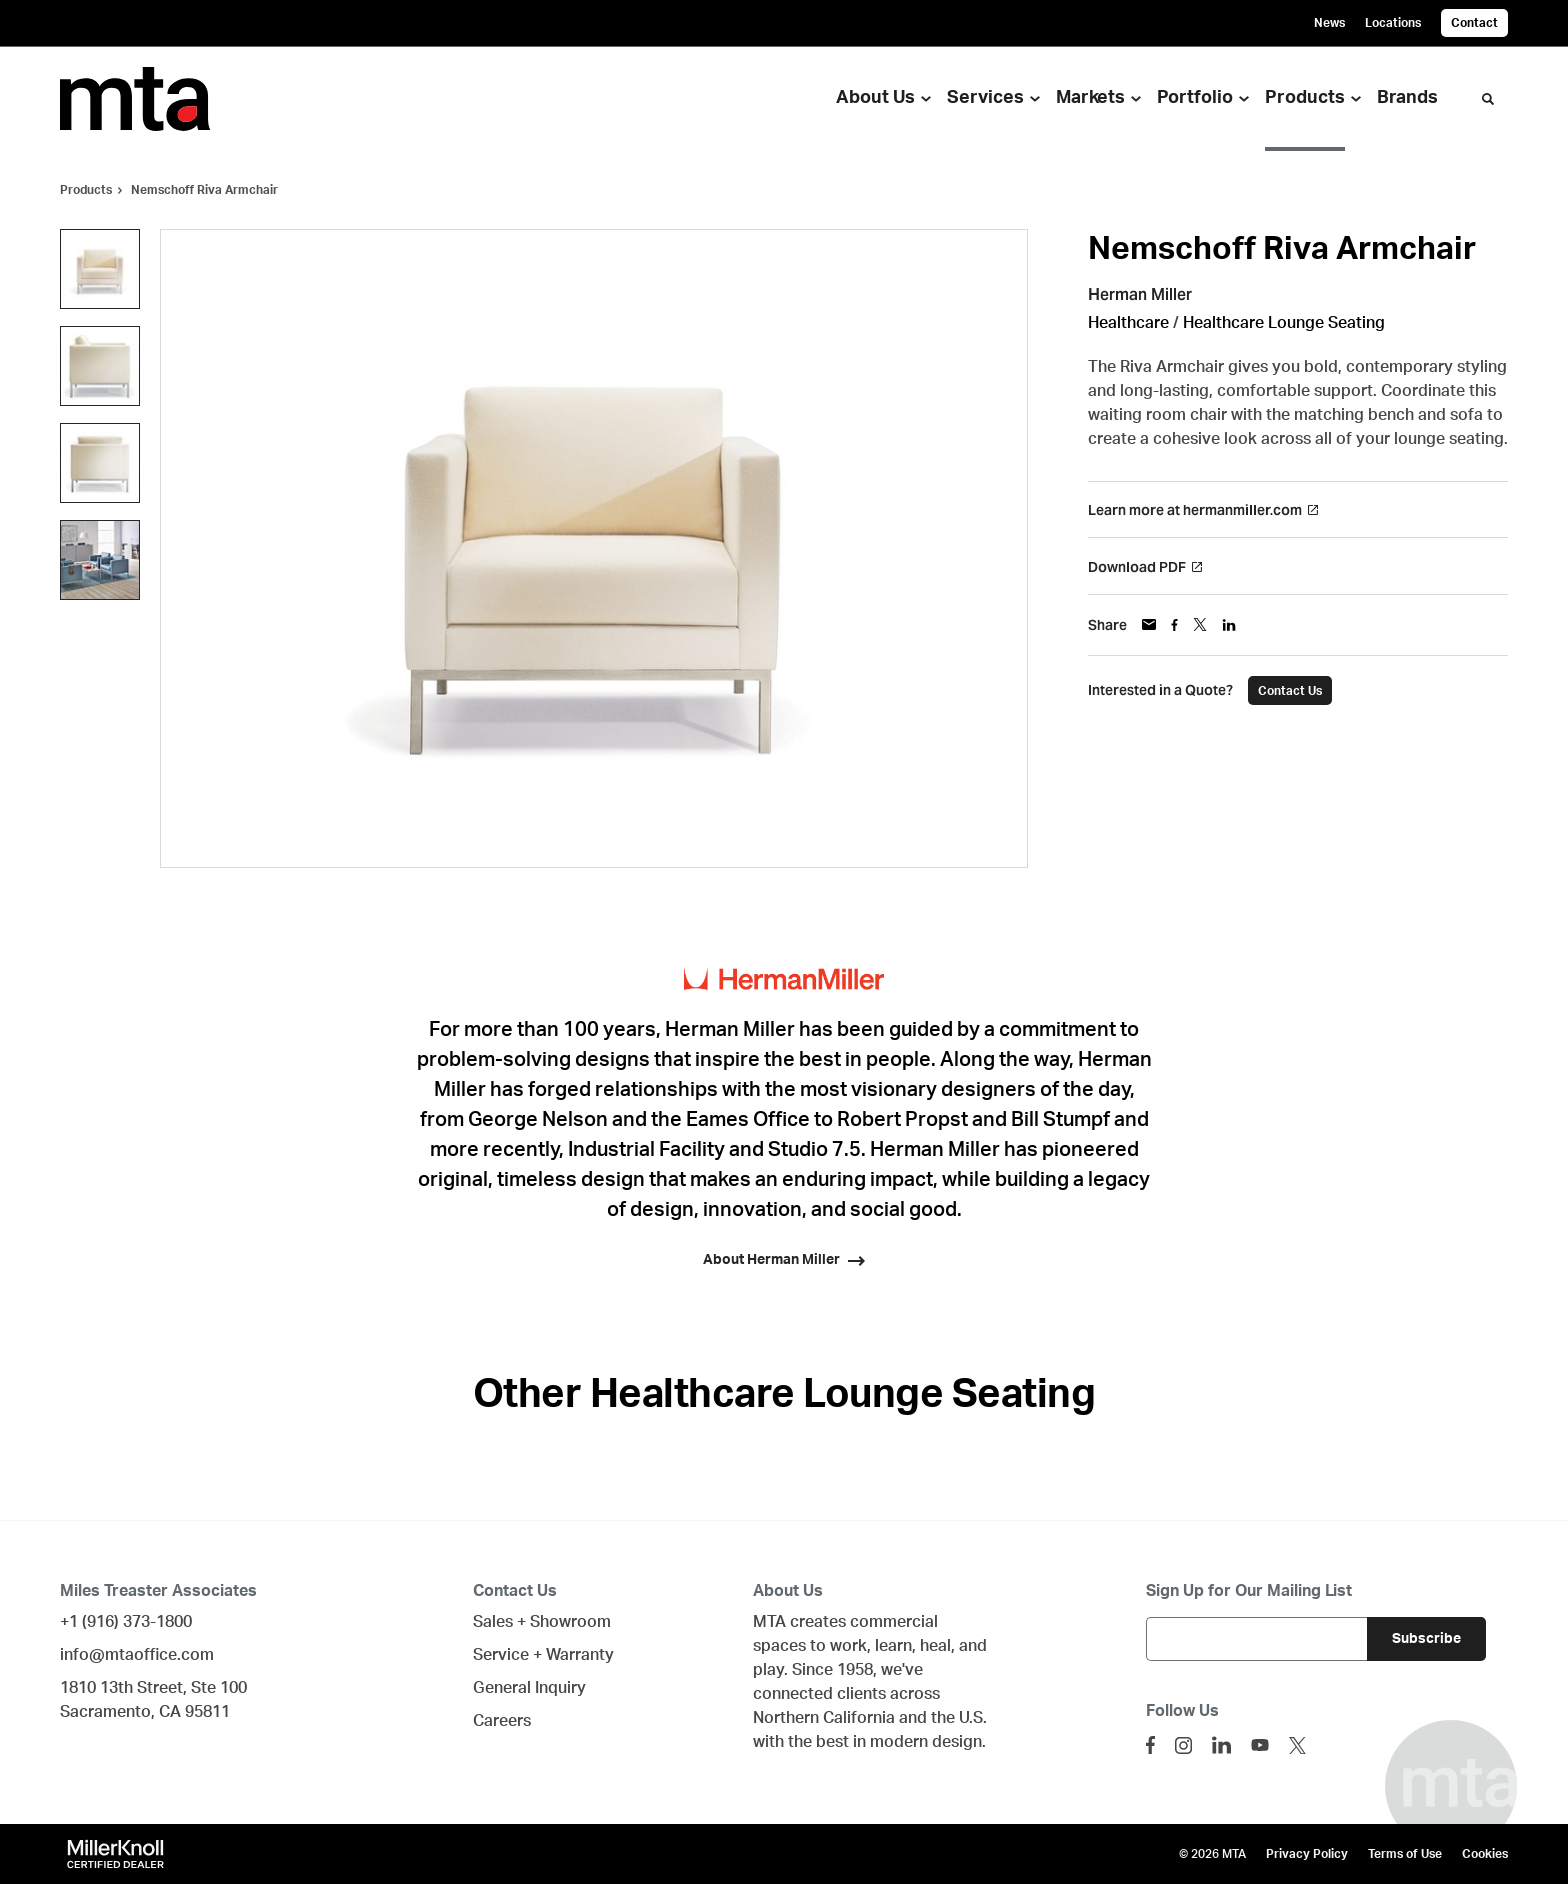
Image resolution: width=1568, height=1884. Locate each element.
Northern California (824, 1718)
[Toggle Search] (1488, 99)
